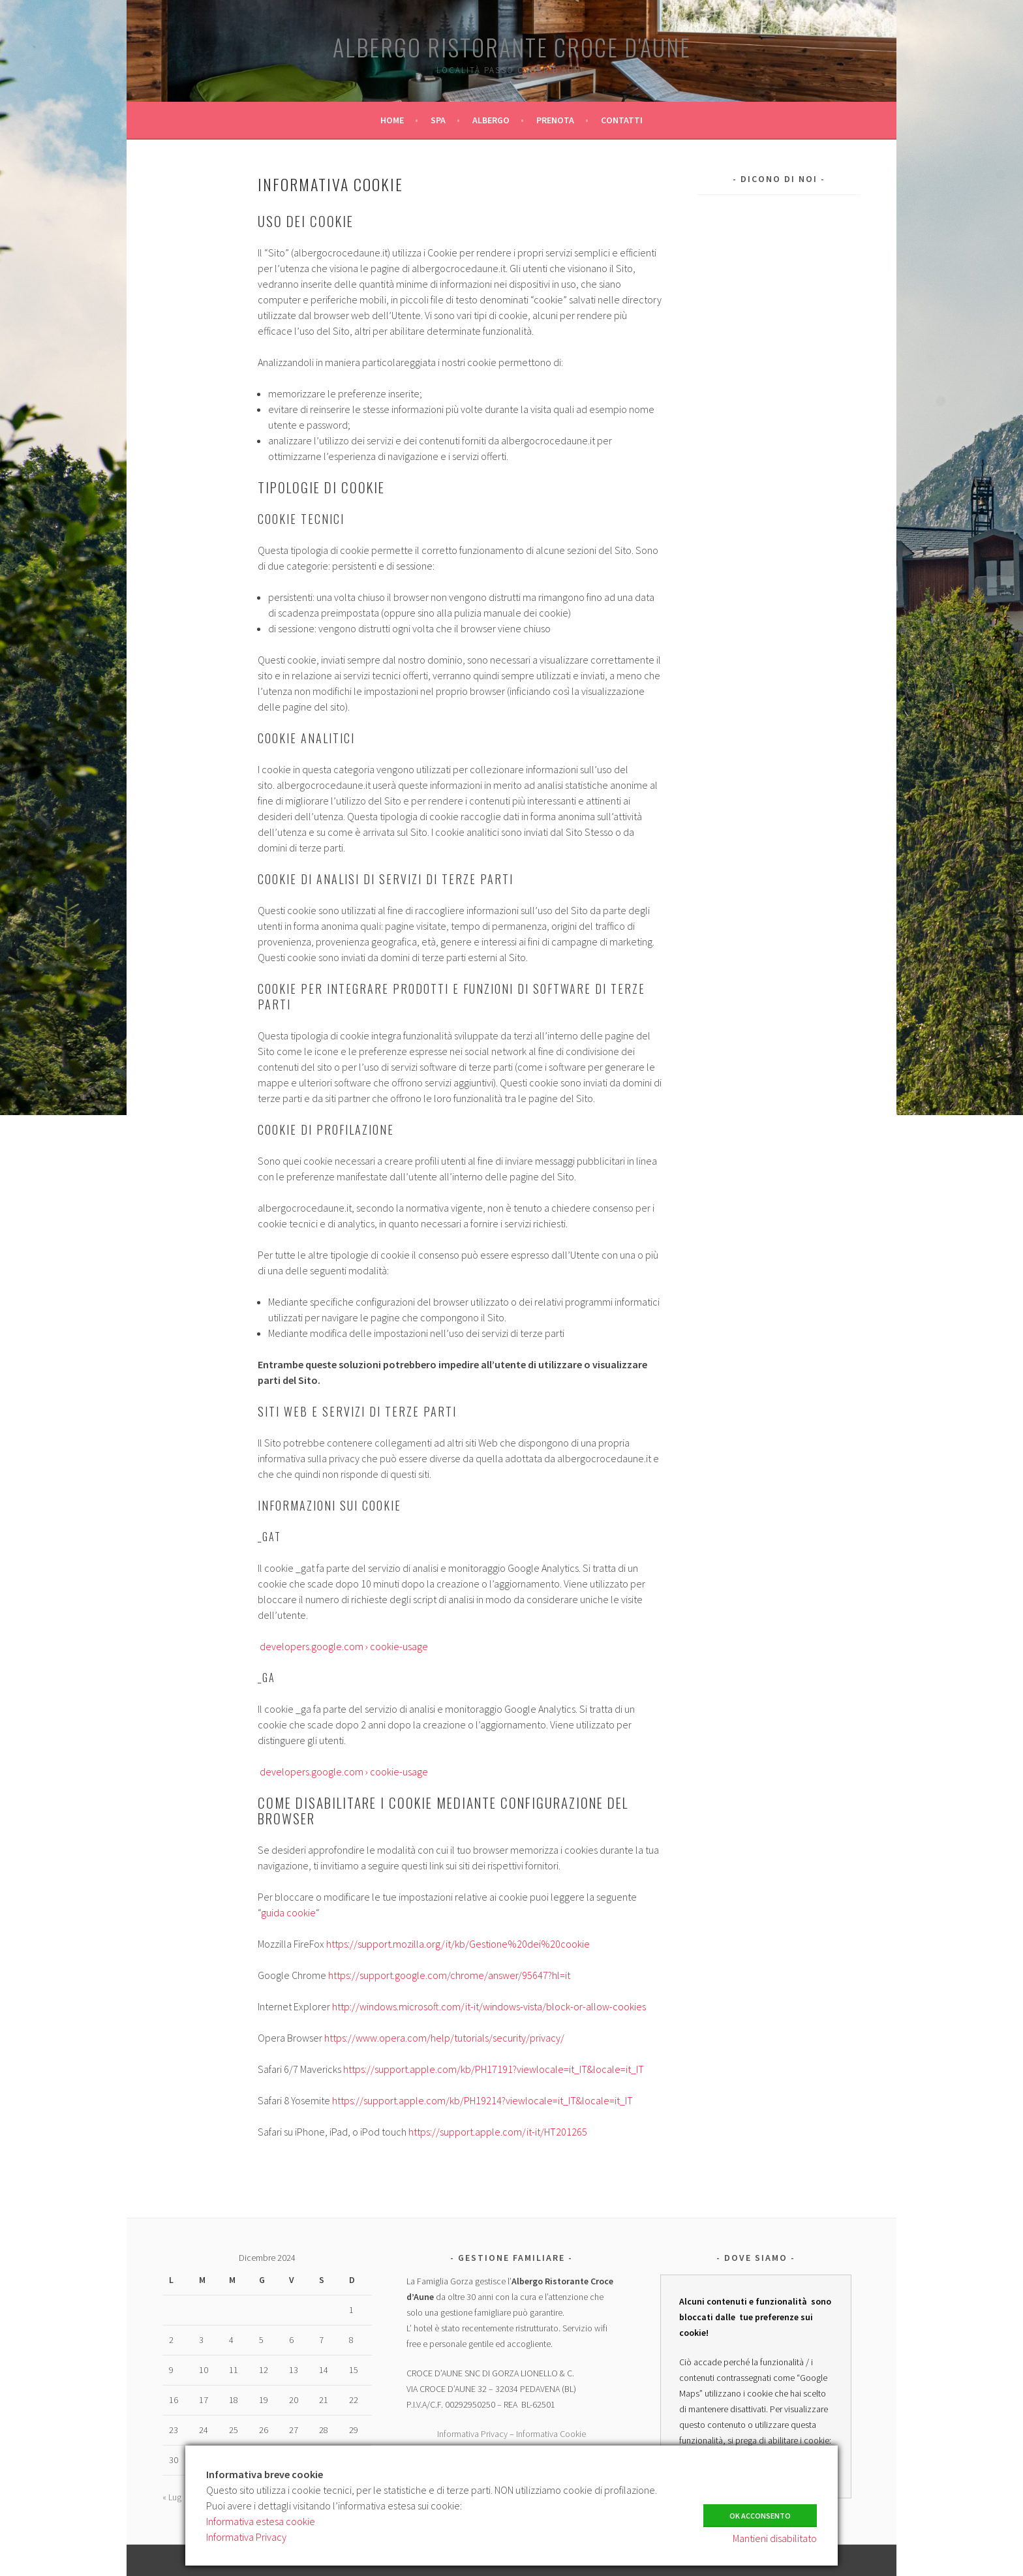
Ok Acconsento (760, 2511)
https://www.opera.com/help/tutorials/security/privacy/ (444, 2037)
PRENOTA (555, 120)
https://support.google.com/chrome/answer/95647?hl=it (449, 1975)
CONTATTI (622, 120)
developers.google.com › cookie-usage (343, 1646)
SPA (438, 120)
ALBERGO (491, 120)
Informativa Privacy (472, 2434)
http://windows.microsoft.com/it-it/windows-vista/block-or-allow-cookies (489, 2006)
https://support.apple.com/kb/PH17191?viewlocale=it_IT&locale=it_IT (493, 2069)
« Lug (171, 2497)
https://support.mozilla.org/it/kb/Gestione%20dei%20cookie (458, 1943)
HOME (392, 120)
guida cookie (288, 1912)
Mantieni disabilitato (775, 2538)
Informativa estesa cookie (260, 2521)
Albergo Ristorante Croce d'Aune (512, 46)
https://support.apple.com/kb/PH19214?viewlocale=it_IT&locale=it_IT (482, 2100)
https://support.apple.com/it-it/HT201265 (497, 2131)
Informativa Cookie (551, 2434)
